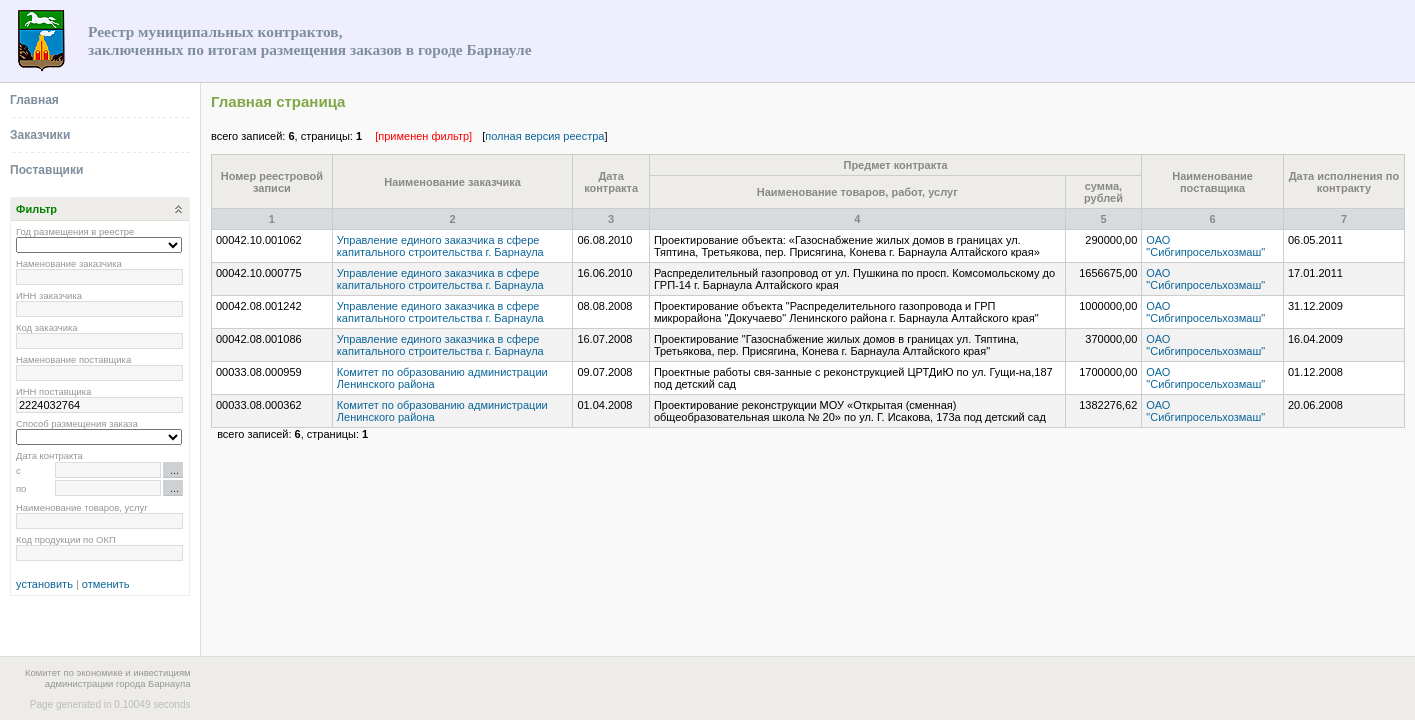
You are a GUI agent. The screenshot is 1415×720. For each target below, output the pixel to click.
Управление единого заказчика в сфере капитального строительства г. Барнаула (440, 246)
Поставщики (46, 170)
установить (44, 584)
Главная (34, 100)
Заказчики (40, 135)
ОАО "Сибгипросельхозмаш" (1205, 246)
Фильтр (36, 209)
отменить (106, 584)
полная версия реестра (544, 136)
